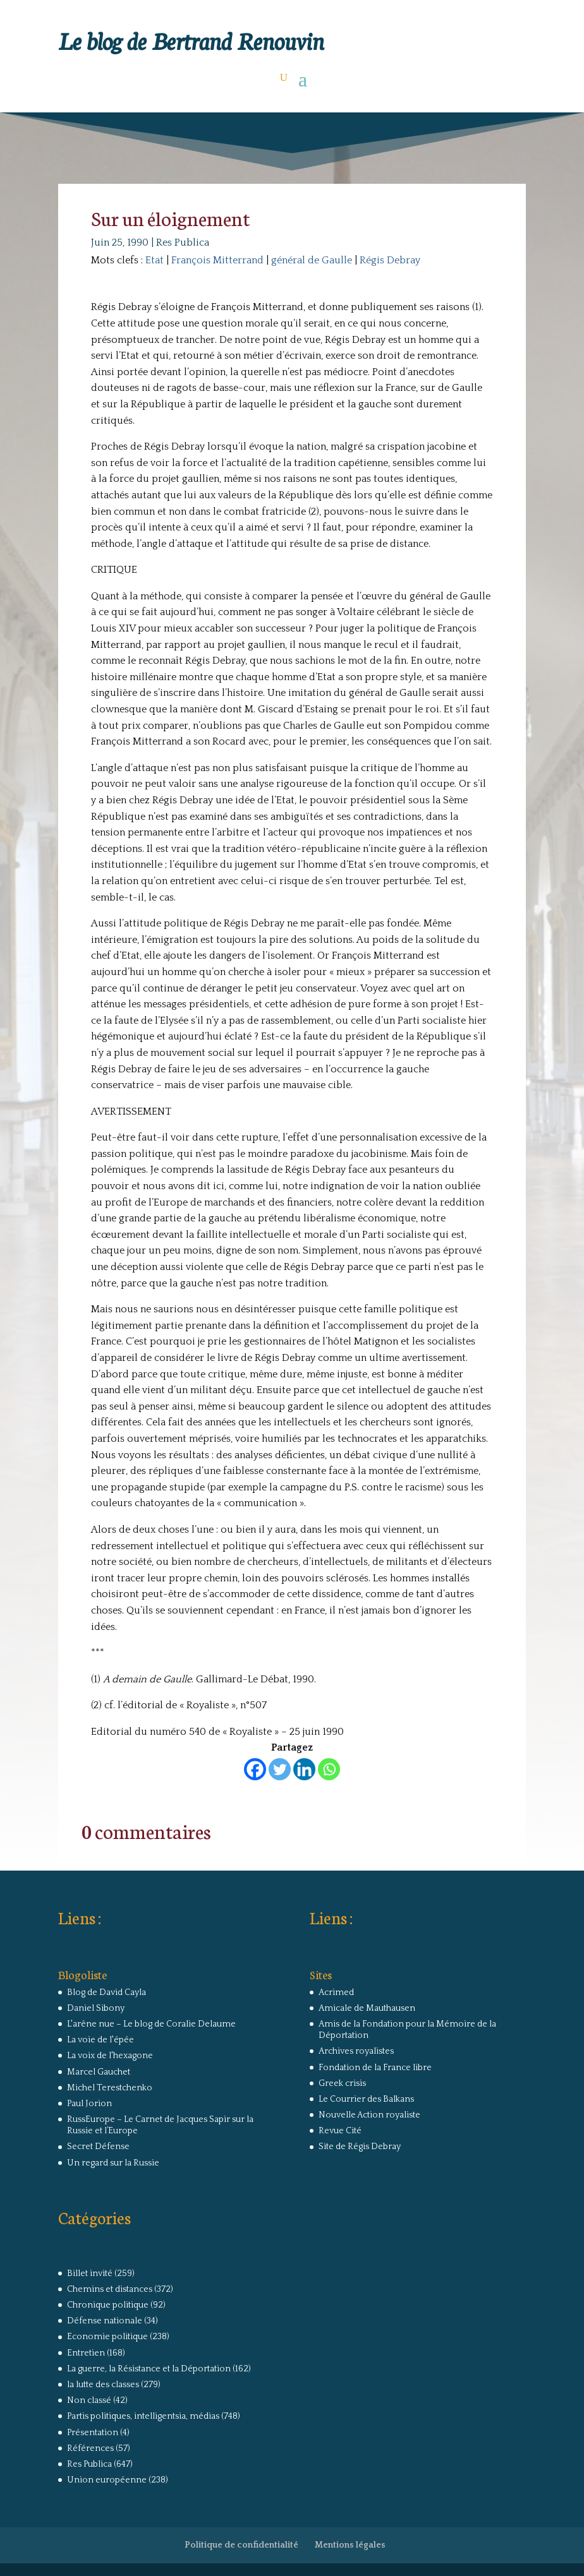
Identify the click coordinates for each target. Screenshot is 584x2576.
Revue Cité (340, 2131)
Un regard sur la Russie (113, 2163)
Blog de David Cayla (106, 1992)
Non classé (89, 2400)
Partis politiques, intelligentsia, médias (143, 2416)
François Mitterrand (217, 260)
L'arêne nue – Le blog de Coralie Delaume (151, 2024)
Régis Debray (390, 260)
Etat (154, 260)
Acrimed (336, 1992)
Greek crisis (342, 2083)
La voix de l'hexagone (110, 2056)
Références (90, 2448)
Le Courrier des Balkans (366, 2099)
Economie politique (107, 2337)
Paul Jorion (89, 2104)
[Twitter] (280, 1769)
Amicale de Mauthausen (367, 2008)
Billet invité (90, 2273)
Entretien (86, 2353)
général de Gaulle (311, 260)
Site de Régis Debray (360, 2147)
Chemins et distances (109, 2289)
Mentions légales (350, 2545)
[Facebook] (255, 1769)
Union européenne (107, 2480)
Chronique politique (108, 2305)
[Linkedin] (304, 1769)
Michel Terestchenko (109, 2088)
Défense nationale (104, 2321)
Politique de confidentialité (241, 2545)
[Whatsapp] (329, 1769)
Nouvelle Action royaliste (369, 2115)
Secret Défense (98, 2147)
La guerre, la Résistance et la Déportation (149, 2369)
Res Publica (182, 242)
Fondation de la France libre (375, 2068)
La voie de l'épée (100, 2040)
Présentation (92, 2433)
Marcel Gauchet (98, 2072)
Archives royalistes (356, 2051)
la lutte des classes (103, 2385)
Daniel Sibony (96, 2008)
